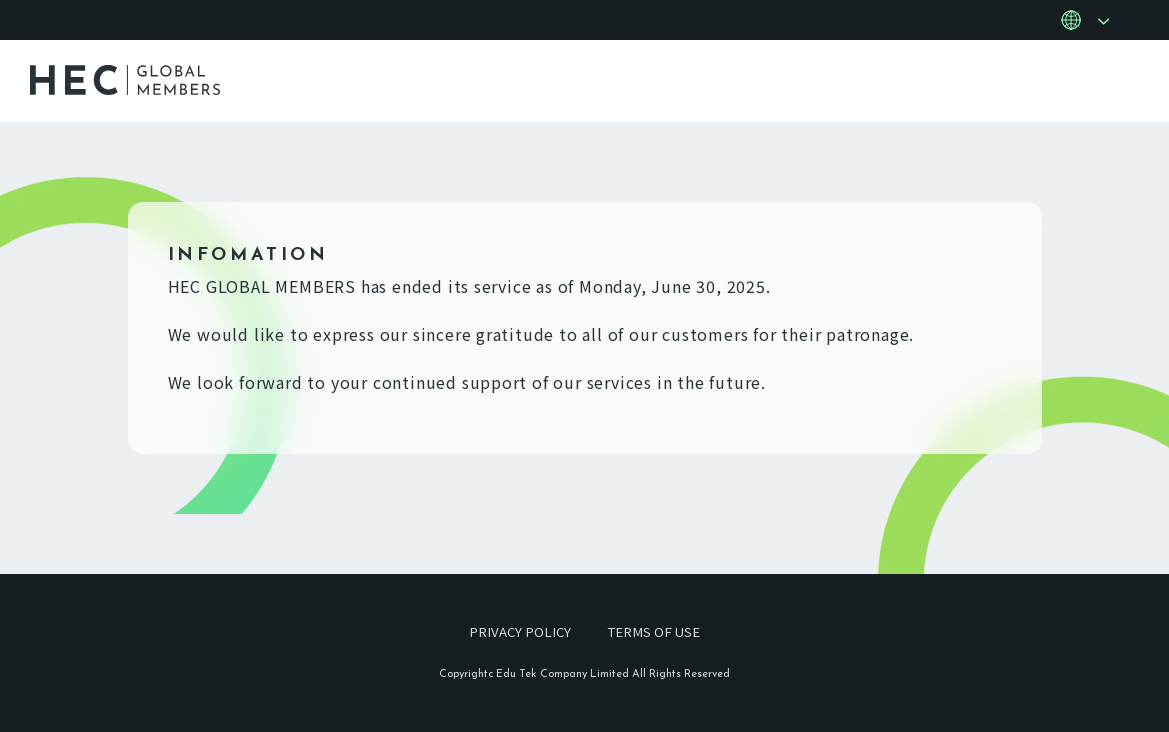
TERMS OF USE (655, 631)
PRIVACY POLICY (517, 631)
